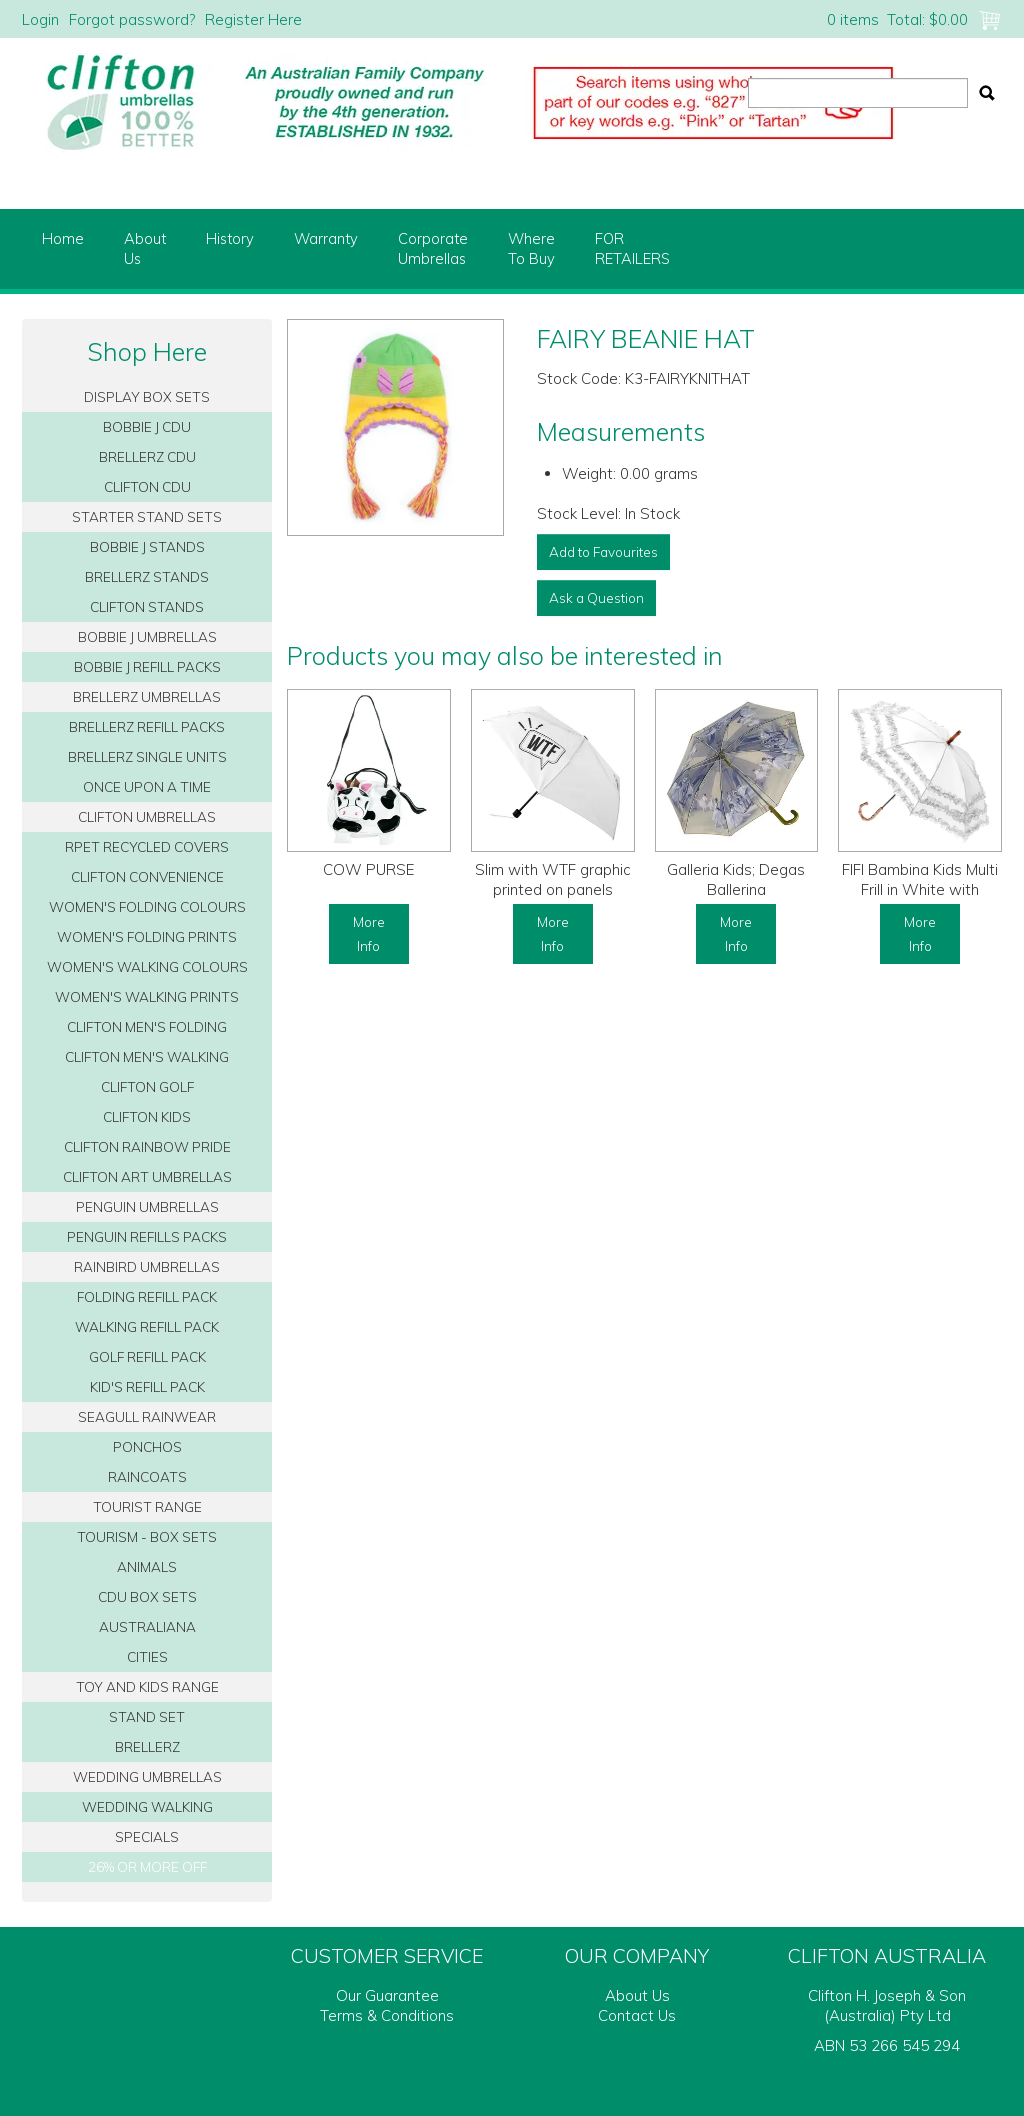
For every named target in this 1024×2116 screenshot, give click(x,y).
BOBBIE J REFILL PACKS (147, 666)
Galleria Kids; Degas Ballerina (736, 879)
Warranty (326, 238)
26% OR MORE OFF (147, 1866)
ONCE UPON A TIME (147, 786)
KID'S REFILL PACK (147, 1386)
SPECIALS (147, 1836)
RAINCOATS (147, 1476)
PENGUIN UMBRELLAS (147, 1206)
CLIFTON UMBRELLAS (147, 816)
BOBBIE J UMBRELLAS (147, 636)
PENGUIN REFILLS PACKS (147, 1236)
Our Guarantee (387, 1995)
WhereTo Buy (531, 248)
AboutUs (145, 248)
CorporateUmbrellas (433, 248)
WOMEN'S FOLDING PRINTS (147, 936)
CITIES (147, 1656)
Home (63, 238)
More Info (369, 933)
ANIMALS (147, 1566)
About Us (637, 1995)
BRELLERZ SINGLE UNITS (147, 756)
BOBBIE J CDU (147, 426)
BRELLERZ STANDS (147, 576)
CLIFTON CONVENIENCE (147, 876)
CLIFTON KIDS (147, 1116)
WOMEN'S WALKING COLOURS (147, 966)
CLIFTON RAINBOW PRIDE (147, 1146)
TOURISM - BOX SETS (147, 1536)
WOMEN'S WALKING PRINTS (147, 996)
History (230, 238)
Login (40, 19)
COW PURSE (368, 869)
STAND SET (147, 1716)
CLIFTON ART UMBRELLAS (147, 1176)
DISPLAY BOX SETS (147, 396)
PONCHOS (147, 1446)
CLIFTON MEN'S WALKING (147, 1056)
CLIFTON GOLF (147, 1086)
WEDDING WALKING (147, 1806)
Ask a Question (596, 597)
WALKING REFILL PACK (147, 1326)
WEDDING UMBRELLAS (147, 1776)
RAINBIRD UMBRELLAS (147, 1266)
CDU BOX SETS (147, 1596)
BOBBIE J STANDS (147, 546)
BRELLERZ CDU (147, 456)
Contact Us (637, 2015)
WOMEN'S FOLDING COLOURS (147, 906)
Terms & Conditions (387, 2015)
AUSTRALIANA (147, 1626)
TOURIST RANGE (147, 1506)
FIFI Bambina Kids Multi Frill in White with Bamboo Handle (920, 889)
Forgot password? (132, 19)
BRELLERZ (147, 1746)
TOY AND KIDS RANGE (147, 1686)
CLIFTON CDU (147, 486)
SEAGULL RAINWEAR (147, 1416)
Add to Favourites (603, 551)
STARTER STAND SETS (147, 516)
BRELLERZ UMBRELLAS (147, 696)
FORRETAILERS (632, 248)
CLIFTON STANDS (147, 606)
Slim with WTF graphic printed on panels (553, 879)
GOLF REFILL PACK (147, 1356)
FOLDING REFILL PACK (147, 1296)
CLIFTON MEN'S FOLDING (147, 1026)
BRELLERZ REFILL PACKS (147, 726)
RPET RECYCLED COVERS (147, 846)
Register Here (253, 19)
